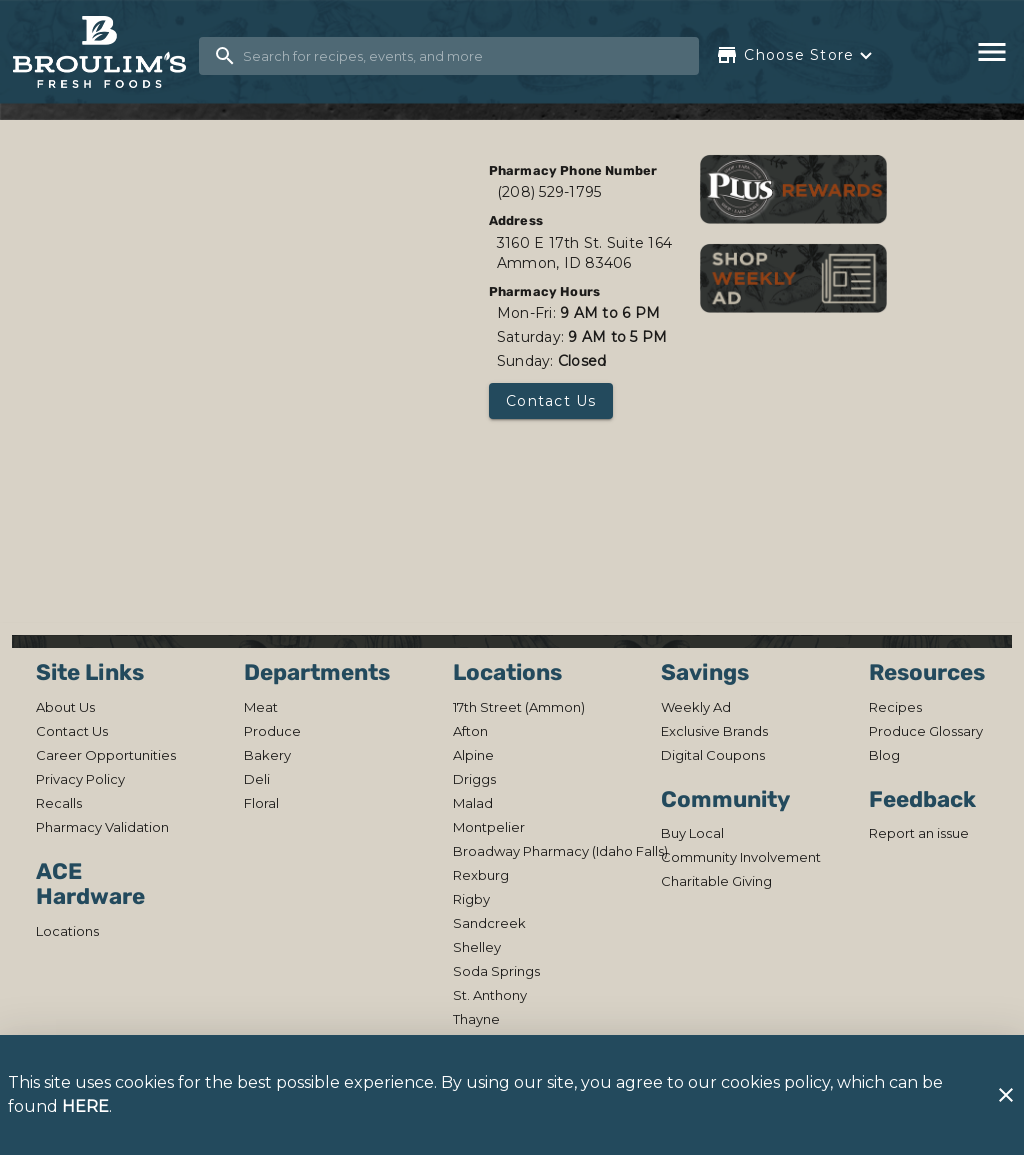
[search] (463, 56)
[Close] (1006, 1095)
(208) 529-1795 (549, 192)
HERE (85, 1106)
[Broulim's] (105, 52)
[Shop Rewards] (793, 188)
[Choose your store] (796, 55)
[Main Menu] (992, 52)
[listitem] (65, 707)
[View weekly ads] (793, 277)
